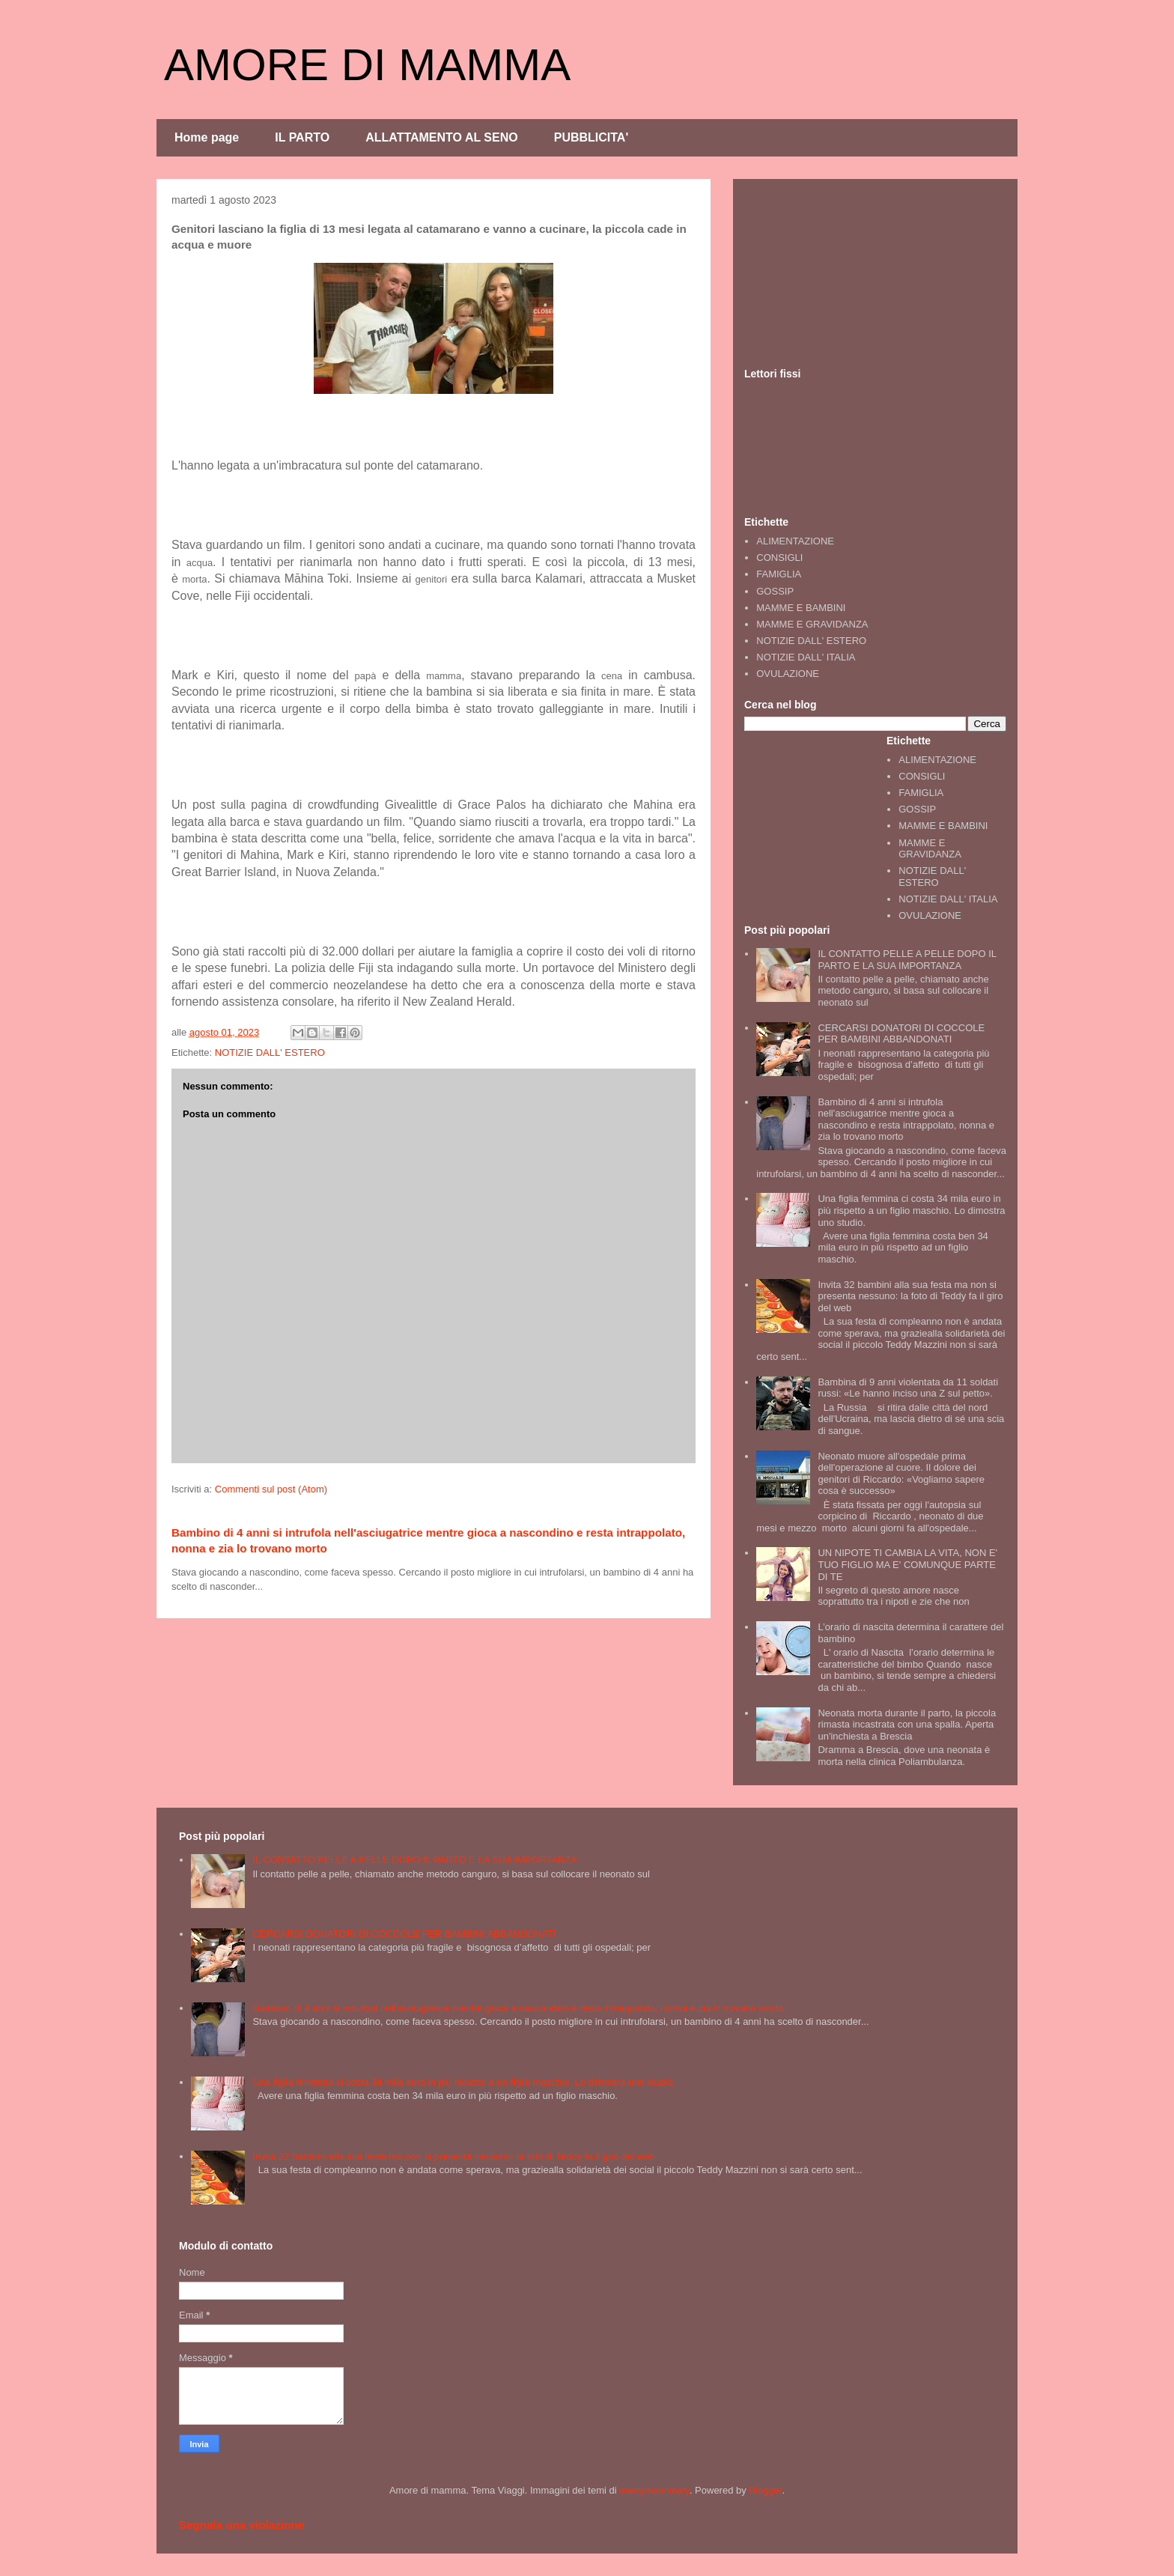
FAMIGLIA (778, 574)
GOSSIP (775, 591)
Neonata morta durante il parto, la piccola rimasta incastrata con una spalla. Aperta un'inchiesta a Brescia (907, 1724)
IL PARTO (302, 137)
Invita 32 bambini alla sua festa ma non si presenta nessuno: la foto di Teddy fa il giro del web (910, 1296)
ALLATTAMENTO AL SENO (441, 137)
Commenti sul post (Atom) (271, 1489)
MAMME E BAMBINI (800, 607)
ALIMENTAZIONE (795, 541)
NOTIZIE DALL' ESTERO (270, 1052)
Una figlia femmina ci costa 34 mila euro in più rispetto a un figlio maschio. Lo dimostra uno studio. (911, 1210)
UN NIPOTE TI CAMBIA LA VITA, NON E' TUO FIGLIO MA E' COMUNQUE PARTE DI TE (907, 1564)
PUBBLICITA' (591, 137)
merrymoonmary (654, 2490)
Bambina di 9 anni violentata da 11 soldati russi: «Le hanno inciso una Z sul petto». (908, 1388)
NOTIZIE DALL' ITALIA (805, 657)
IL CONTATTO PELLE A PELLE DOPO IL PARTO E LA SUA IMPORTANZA (907, 959)
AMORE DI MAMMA (367, 65)
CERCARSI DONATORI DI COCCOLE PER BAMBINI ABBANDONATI (901, 1033)
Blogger (765, 2490)
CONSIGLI (779, 557)
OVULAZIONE (787, 673)
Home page (206, 137)
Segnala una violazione (241, 2524)
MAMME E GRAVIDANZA (812, 624)
